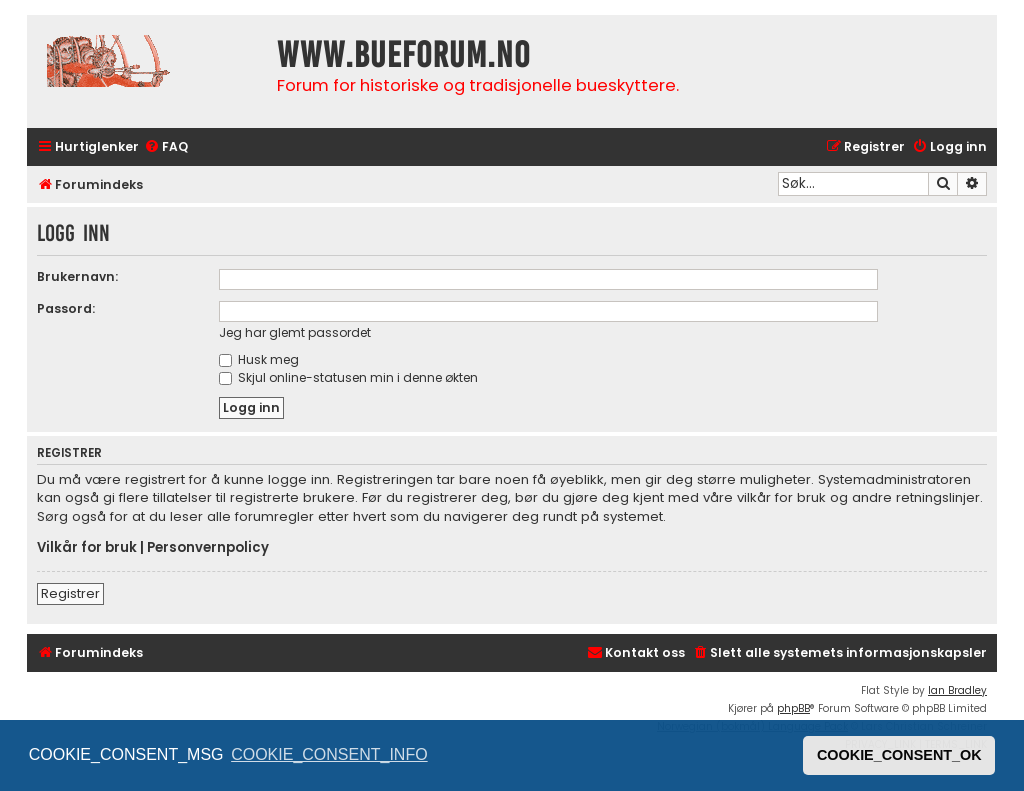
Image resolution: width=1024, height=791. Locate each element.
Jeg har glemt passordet (295, 332)
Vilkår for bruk (87, 548)
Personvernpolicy (208, 548)
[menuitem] (166, 147)
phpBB (793, 708)
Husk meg (259, 359)
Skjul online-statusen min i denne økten (348, 377)
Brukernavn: (77, 276)
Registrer (70, 593)
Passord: (66, 308)
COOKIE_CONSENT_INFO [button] (329, 754)
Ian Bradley (957, 690)
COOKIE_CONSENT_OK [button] (899, 755)
